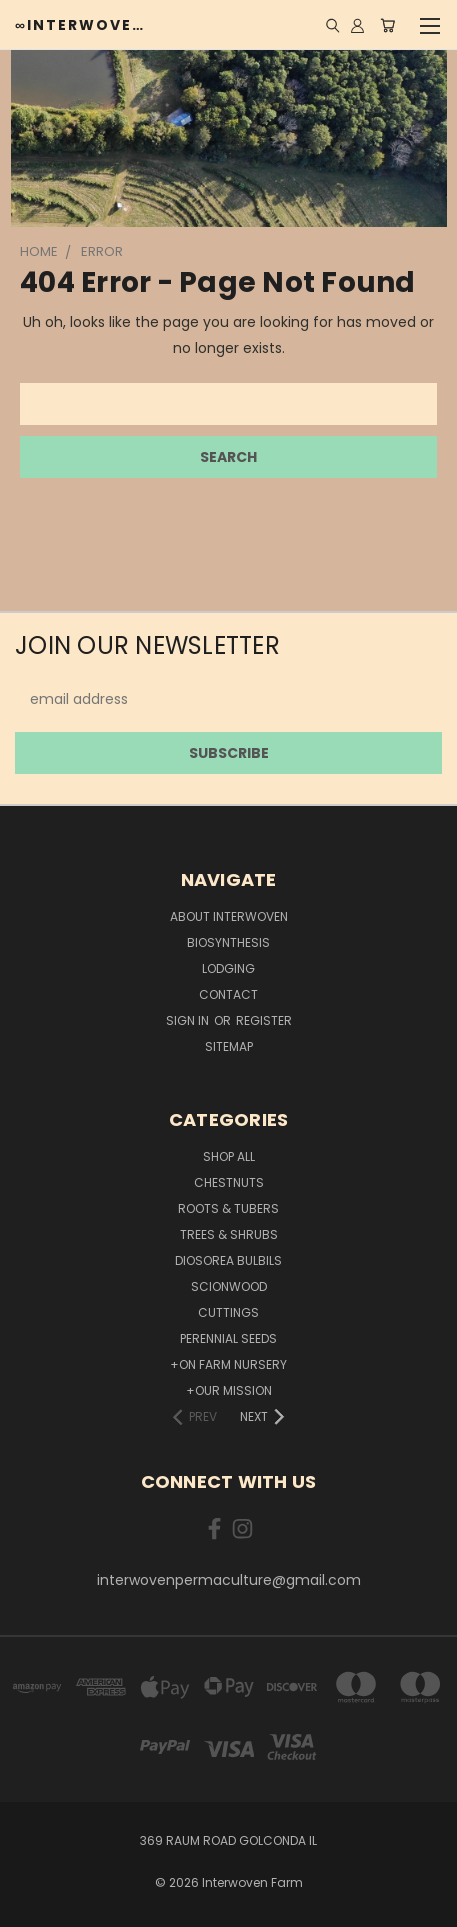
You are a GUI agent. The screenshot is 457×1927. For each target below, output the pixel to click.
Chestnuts (229, 1182)
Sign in (189, 1020)
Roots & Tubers (228, 1208)
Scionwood (229, 1286)
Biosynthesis (228, 942)
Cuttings (228, 1312)
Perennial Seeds (228, 1338)
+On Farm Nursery (228, 1364)
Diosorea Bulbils (228, 1260)
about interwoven (229, 916)
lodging (228, 968)
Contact (228, 994)
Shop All (229, 1156)
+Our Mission (229, 1390)
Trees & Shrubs (229, 1234)
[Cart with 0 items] (387, 25)
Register (264, 1020)
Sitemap (229, 1046)
